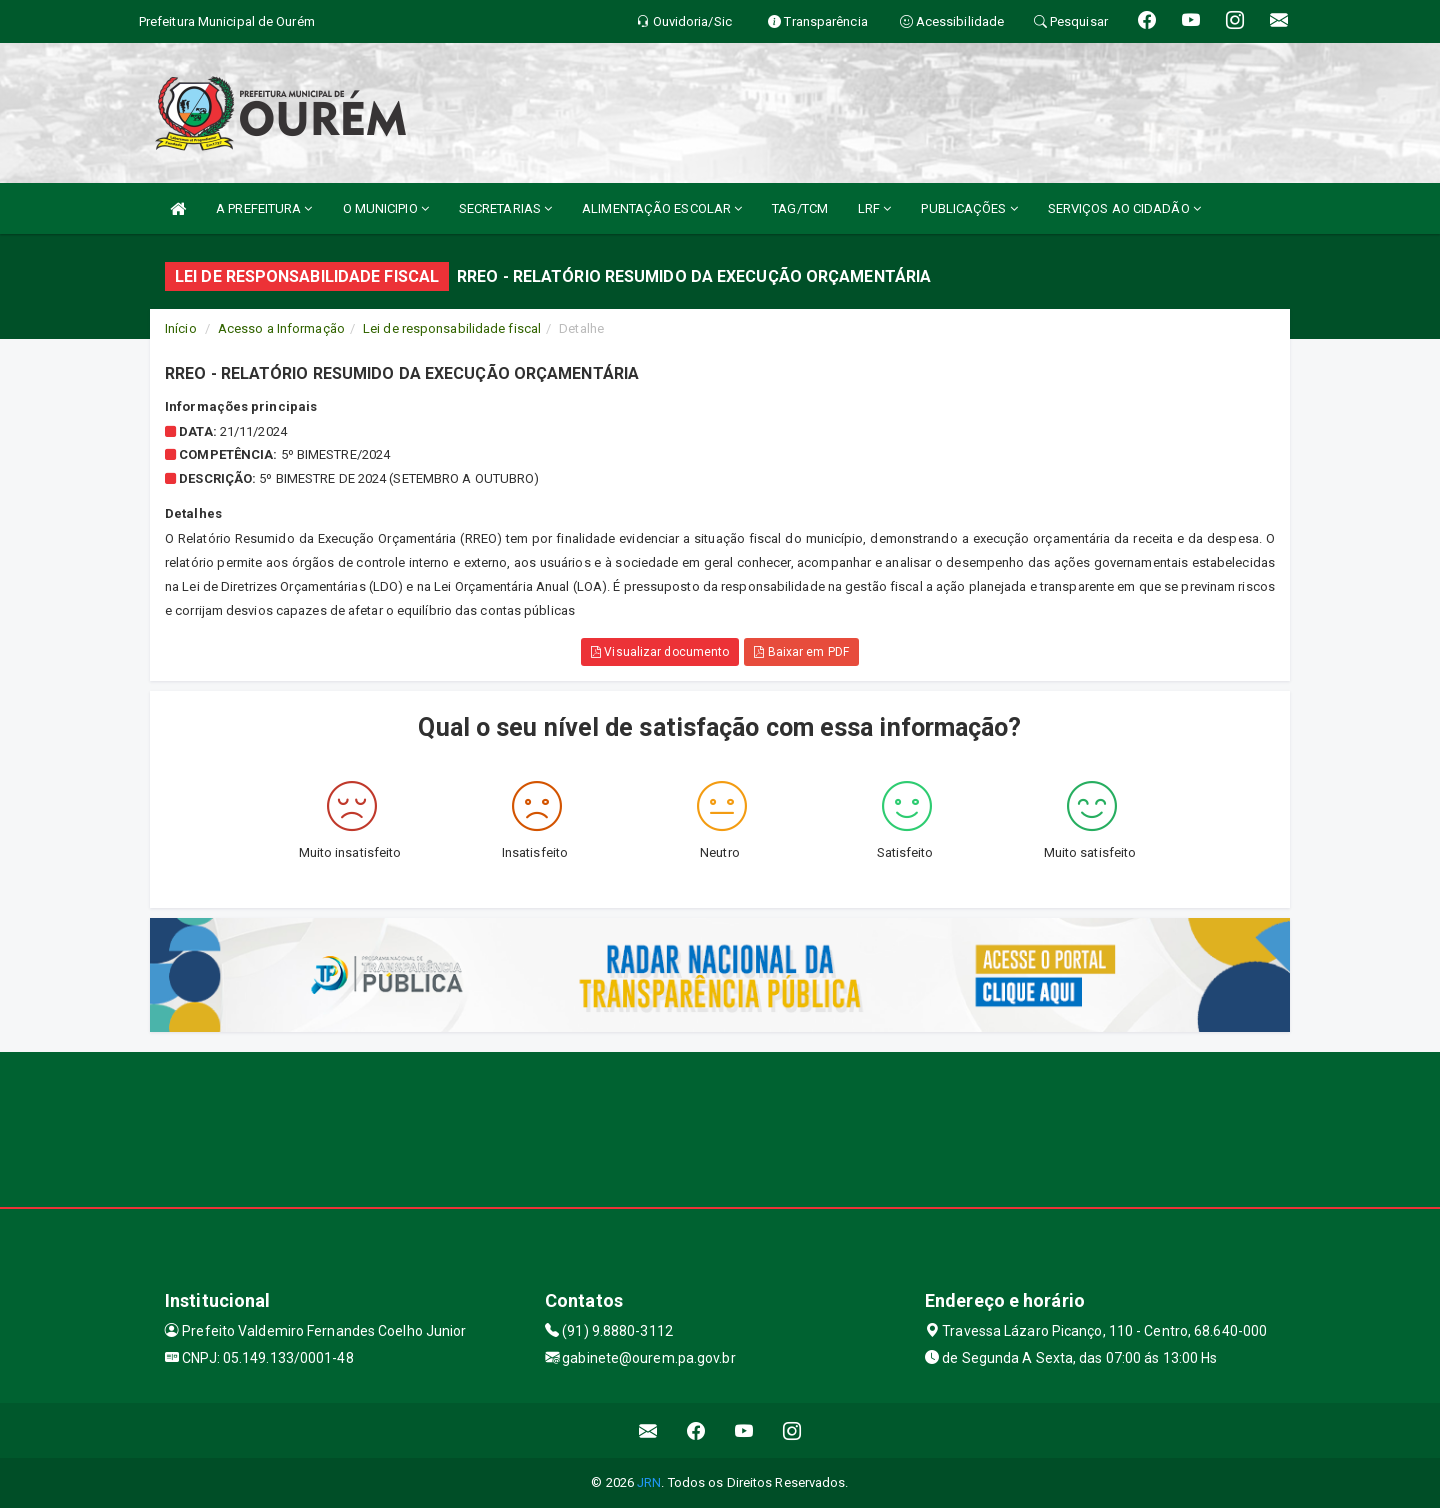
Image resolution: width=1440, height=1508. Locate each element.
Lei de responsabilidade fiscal (452, 328)
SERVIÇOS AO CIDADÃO (1124, 208)
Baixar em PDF (801, 652)
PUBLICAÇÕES (969, 208)
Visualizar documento (660, 652)
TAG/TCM (800, 208)
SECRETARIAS (505, 208)
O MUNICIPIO (386, 208)
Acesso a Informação (281, 328)
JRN (649, 1482)
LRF (875, 208)
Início (181, 328)
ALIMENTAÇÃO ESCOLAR (662, 208)
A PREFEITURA (264, 208)
